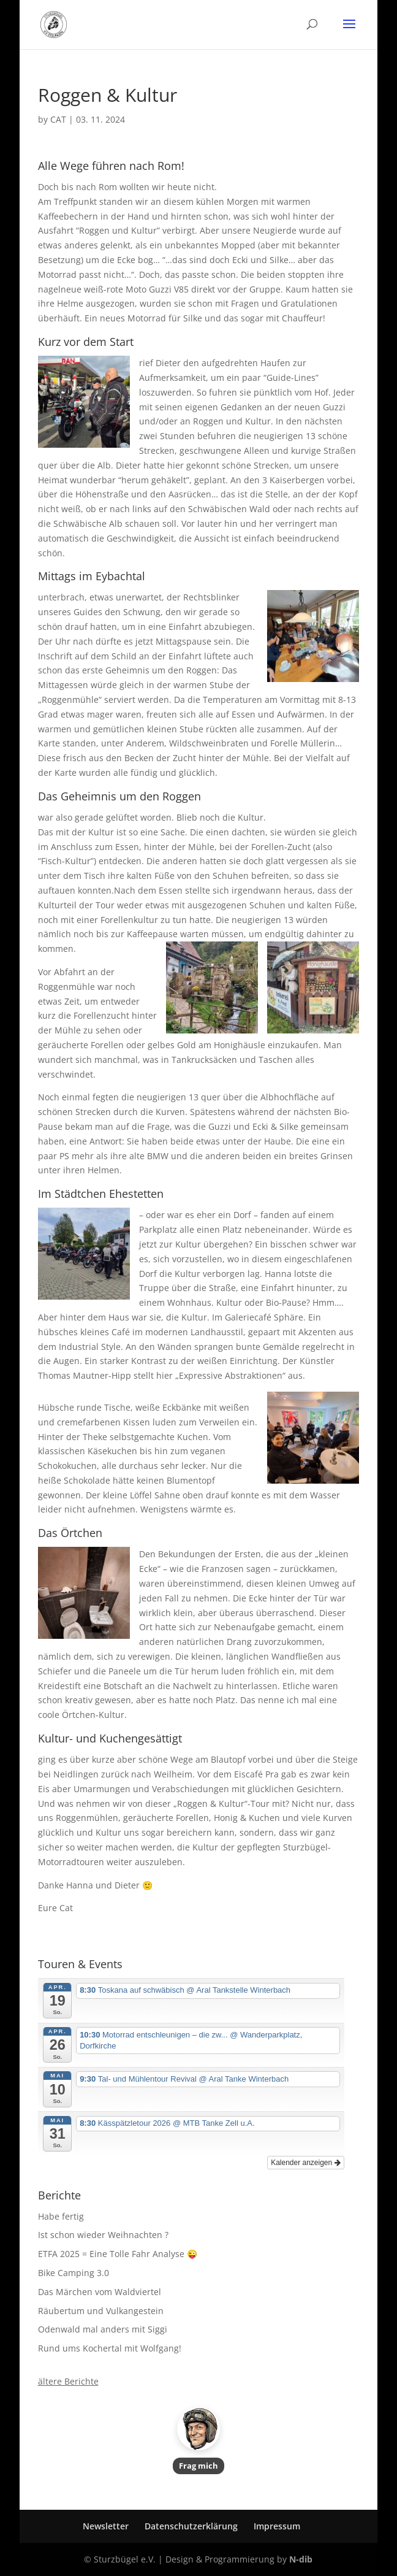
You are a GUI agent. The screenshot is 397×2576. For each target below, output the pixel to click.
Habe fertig (61, 2216)
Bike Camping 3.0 (73, 2273)
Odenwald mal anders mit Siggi (102, 2329)
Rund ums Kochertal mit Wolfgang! (109, 2348)
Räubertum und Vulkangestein (101, 2311)
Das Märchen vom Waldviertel (99, 2292)
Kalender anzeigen (305, 2162)
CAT (58, 119)
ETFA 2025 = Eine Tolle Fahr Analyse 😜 (117, 2254)
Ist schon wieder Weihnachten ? (103, 2235)
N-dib (300, 2559)
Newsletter (106, 2526)
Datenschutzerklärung (191, 2526)
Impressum (277, 2526)
